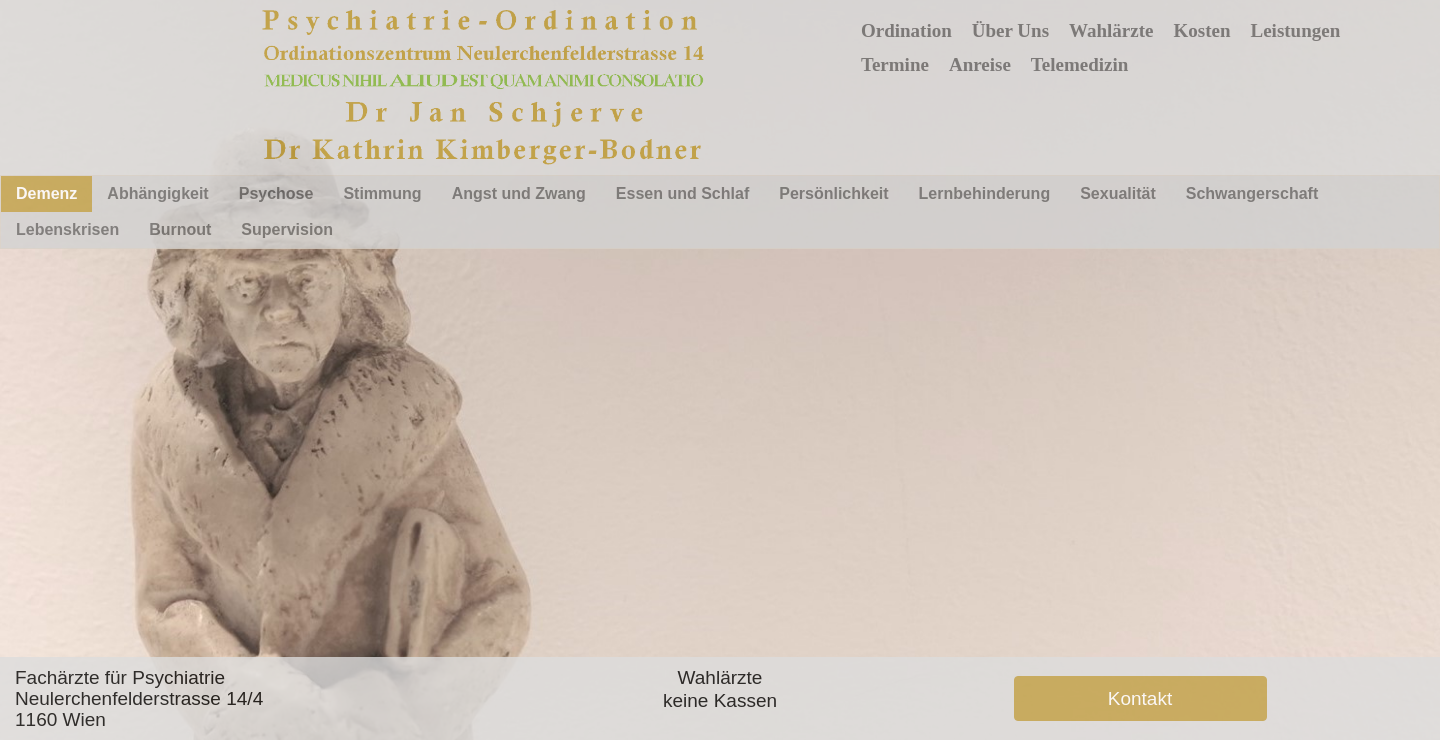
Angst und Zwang (519, 193)
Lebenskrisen (67, 229)
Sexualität (1118, 193)
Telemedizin (1079, 64)
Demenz (46, 193)
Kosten (1202, 30)
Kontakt (1140, 698)
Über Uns (1010, 30)
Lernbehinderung (985, 193)
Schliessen (1019, 499)
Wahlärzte (1111, 30)
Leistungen (1296, 30)
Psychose (276, 193)
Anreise (980, 64)
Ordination (906, 30)
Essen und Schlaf (682, 193)
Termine (895, 64)
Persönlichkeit (833, 193)
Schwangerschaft (1252, 193)
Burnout (180, 229)
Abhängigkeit (157, 193)
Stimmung (382, 193)
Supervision (287, 229)
